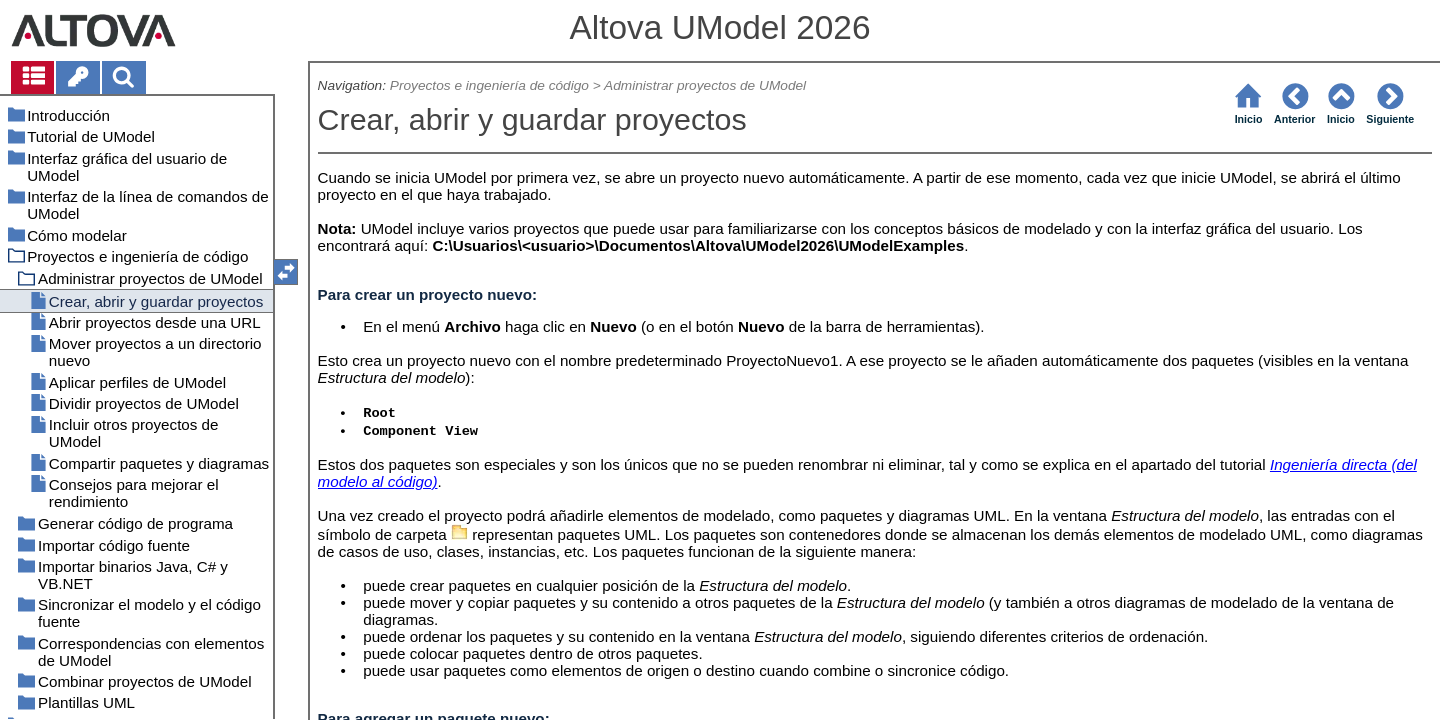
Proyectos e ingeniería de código (489, 85)
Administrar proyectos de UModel (705, 85)
